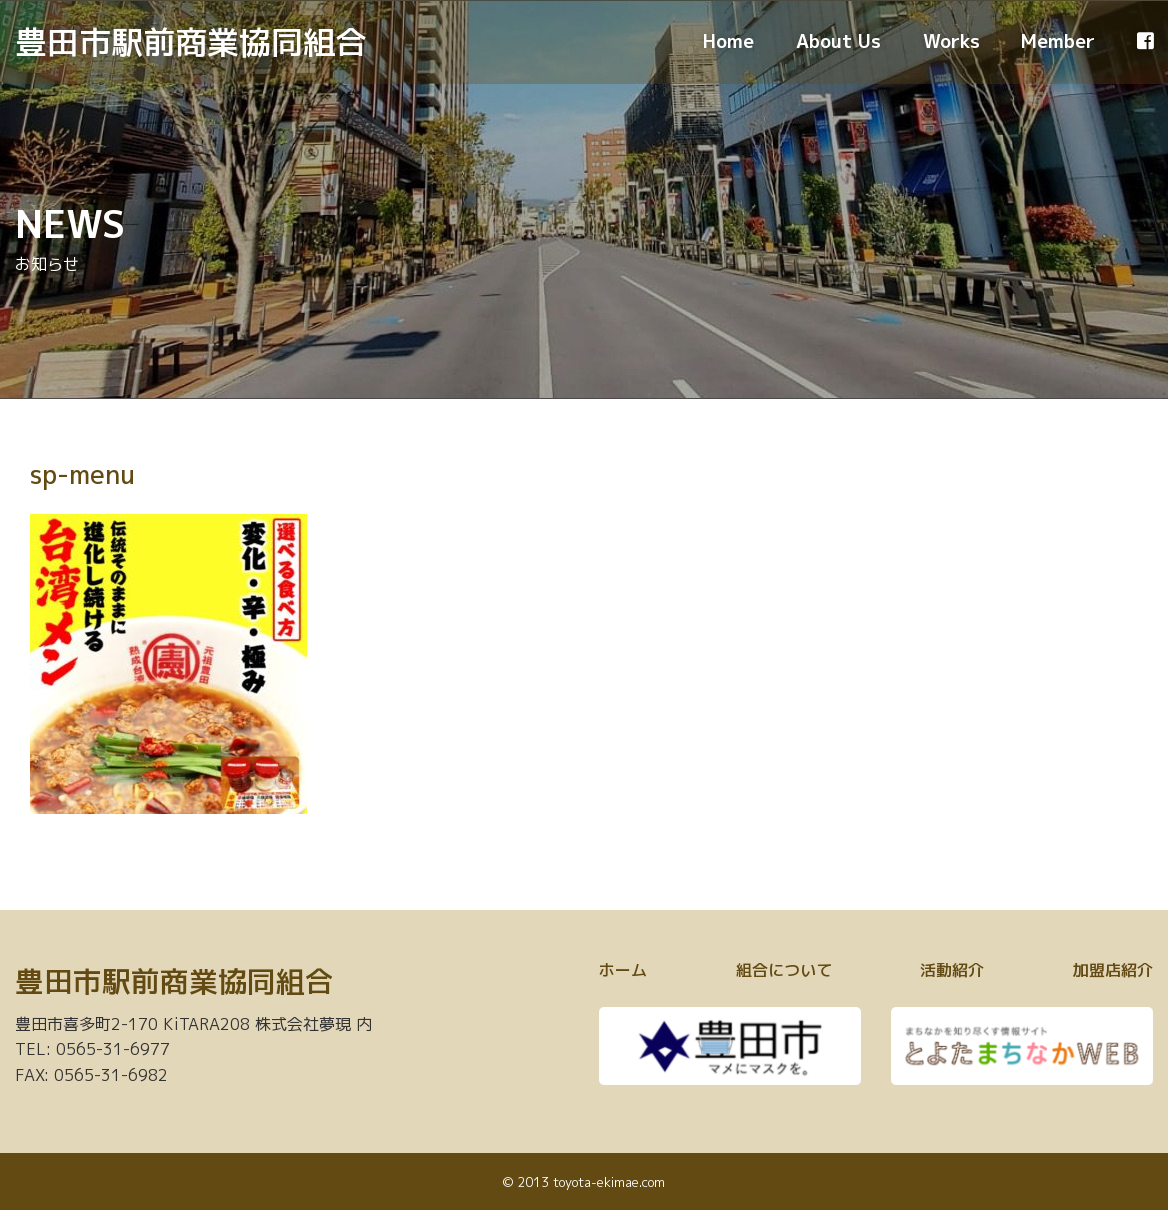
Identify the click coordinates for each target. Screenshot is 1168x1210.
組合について (784, 970)
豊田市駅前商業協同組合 (191, 42)
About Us (838, 41)
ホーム (623, 970)
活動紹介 (952, 970)
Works (951, 41)
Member (1058, 41)
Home (728, 41)
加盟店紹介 (1113, 970)
